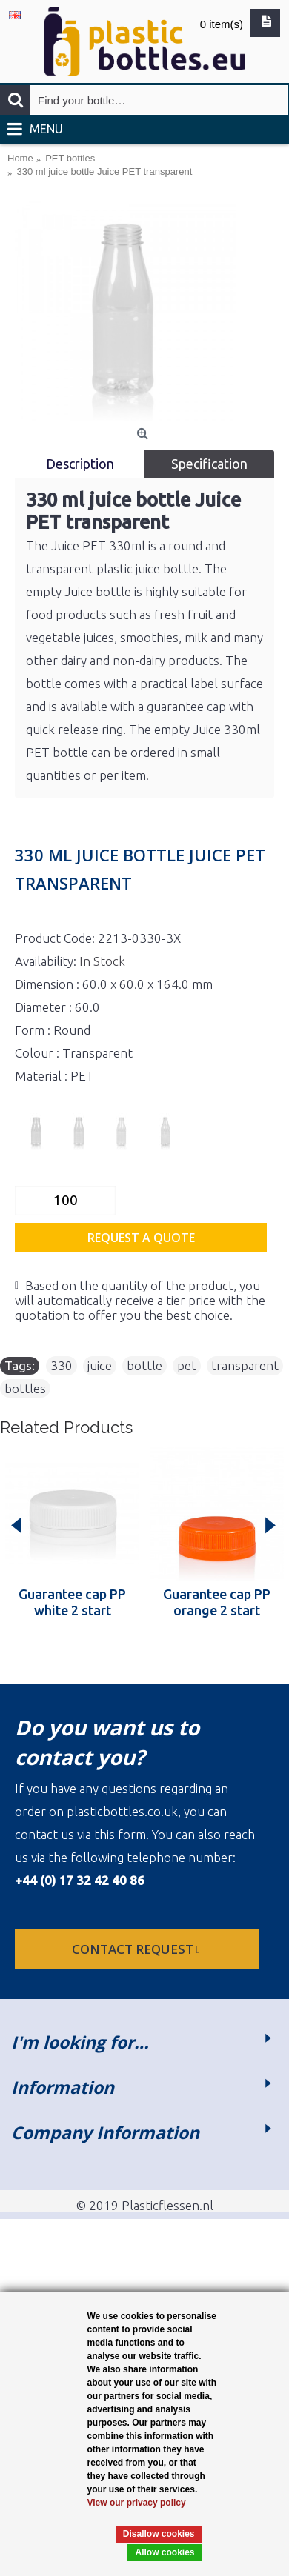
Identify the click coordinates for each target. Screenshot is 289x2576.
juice (99, 1365)
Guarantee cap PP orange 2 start (216, 1602)
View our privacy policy (136, 2502)
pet (186, 1365)
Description (80, 463)
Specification (209, 463)
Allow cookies (164, 2552)
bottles (25, 1388)
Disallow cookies (159, 2534)
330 (61, 1365)
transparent (245, 1365)
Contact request (137, 1949)
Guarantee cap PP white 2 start (72, 1602)
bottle (144, 1365)
